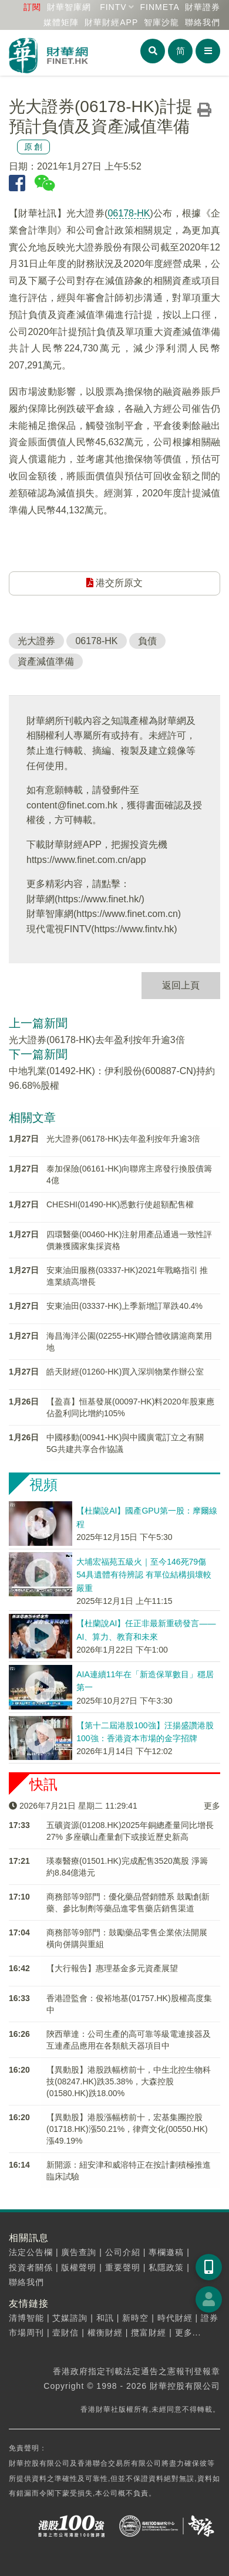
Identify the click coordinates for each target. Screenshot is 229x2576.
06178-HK (128, 213)
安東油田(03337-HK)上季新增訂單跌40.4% (124, 1306)
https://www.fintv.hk (134, 929)
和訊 (105, 2318)
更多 (212, 1805)
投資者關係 (31, 2267)
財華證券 (202, 7)
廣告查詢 (78, 2252)
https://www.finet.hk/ (99, 899)
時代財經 (175, 2318)
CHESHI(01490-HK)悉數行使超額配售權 (120, 1204)
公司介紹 (122, 2252)
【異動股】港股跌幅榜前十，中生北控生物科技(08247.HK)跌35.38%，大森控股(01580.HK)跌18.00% (128, 2081)
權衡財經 (105, 2332)
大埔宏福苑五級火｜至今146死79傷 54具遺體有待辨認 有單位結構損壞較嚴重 (143, 1575)
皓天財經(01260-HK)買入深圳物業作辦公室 (125, 1371)
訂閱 (32, 7)
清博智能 (26, 2318)
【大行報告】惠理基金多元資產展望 (112, 1968)
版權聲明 (78, 2267)
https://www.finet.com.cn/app (86, 860)
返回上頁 (181, 985)
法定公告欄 (31, 2252)
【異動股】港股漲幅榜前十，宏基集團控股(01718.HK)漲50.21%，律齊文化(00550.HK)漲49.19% (127, 2129)
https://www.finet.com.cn (127, 914)
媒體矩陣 (61, 22)
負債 (147, 641)
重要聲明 (122, 2267)
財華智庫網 (69, 7)
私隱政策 (166, 2267)
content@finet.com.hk (71, 805)
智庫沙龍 (161, 22)
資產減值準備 (46, 661)
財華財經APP (111, 22)
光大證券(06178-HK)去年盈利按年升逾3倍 (97, 1040)
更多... (188, 2332)
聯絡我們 (202, 22)
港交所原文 (114, 583)
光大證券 (36, 641)
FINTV (113, 7)
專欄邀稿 (166, 2252)
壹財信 (65, 2332)
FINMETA (159, 7)
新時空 (135, 2318)
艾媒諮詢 (69, 2318)
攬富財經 (148, 2332)
